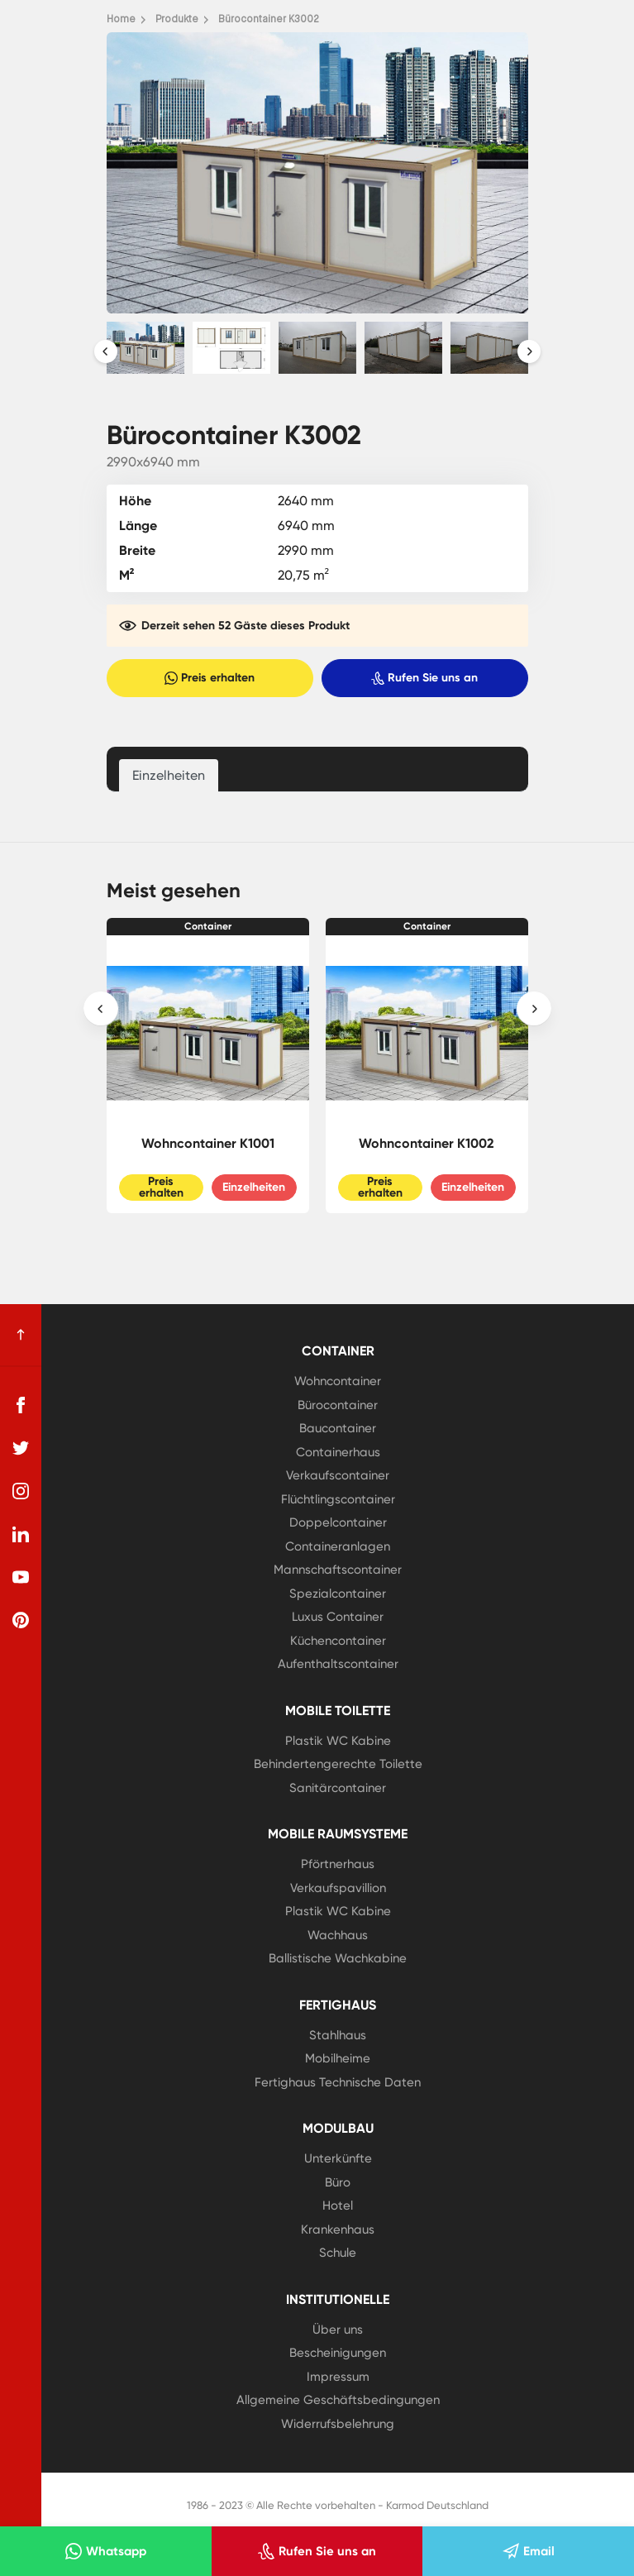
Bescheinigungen (337, 2352)
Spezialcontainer (337, 1593)
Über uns (337, 2329)
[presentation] (105, 351)
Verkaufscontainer (337, 1475)
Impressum (338, 2376)
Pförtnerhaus (337, 1864)
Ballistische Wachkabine (338, 1958)
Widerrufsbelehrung (337, 2423)
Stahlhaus (337, 2035)
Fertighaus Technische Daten (338, 2082)
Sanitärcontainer (337, 1787)
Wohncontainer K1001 (207, 1143)
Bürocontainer (338, 1405)
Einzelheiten (253, 1187)
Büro (337, 2182)
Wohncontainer (337, 1381)
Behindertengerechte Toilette (338, 1763)
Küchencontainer (338, 1640)
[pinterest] (20, 1620)
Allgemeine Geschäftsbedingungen (338, 2399)
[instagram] (20, 1491)
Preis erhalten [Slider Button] (161, 1187)
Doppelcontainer (338, 1522)
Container (207, 926)
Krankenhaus (337, 2229)
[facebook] (20, 1405)
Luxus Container (338, 1616)
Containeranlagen (337, 1546)
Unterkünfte (338, 2158)
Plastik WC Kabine (338, 1740)
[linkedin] (20, 1534)
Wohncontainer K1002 (426, 1143)
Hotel (337, 2205)
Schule (337, 2252)
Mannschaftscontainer (338, 1569)
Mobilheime (337, 2058)
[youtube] (20, 1577)
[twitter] (20, 1448)
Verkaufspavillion (338, 1888)
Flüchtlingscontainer (338, 1499)
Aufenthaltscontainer (338, 1663)
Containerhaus (338, 1452)
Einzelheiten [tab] (168, 775)
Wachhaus (337, 1935)
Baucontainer (337, 1428)
